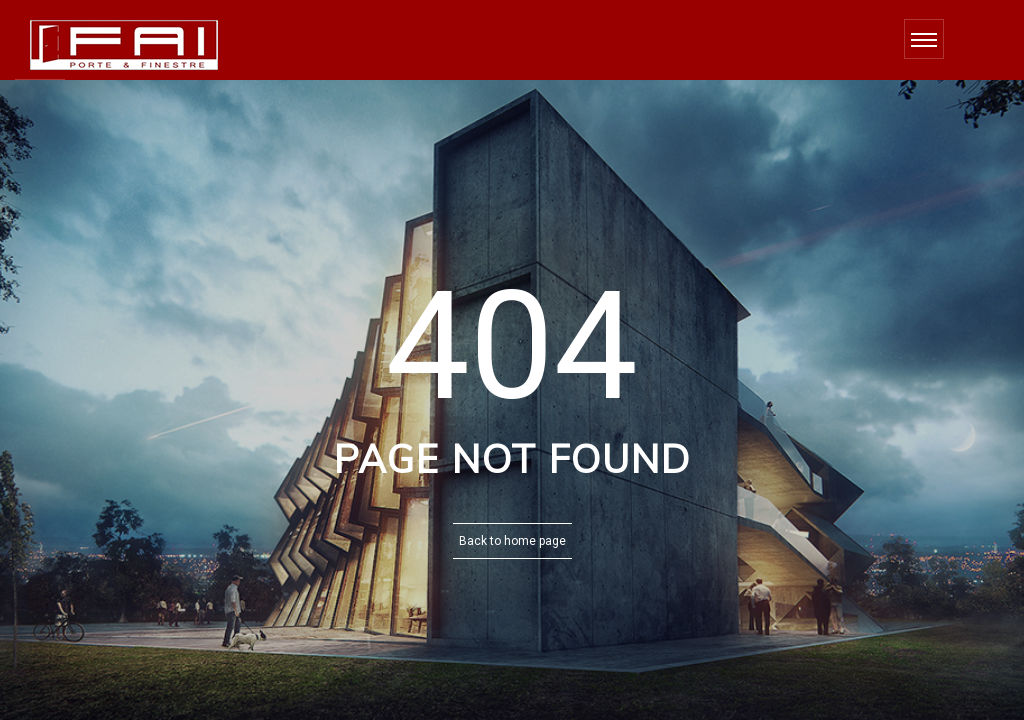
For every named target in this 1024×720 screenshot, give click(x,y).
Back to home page (512, 541)
